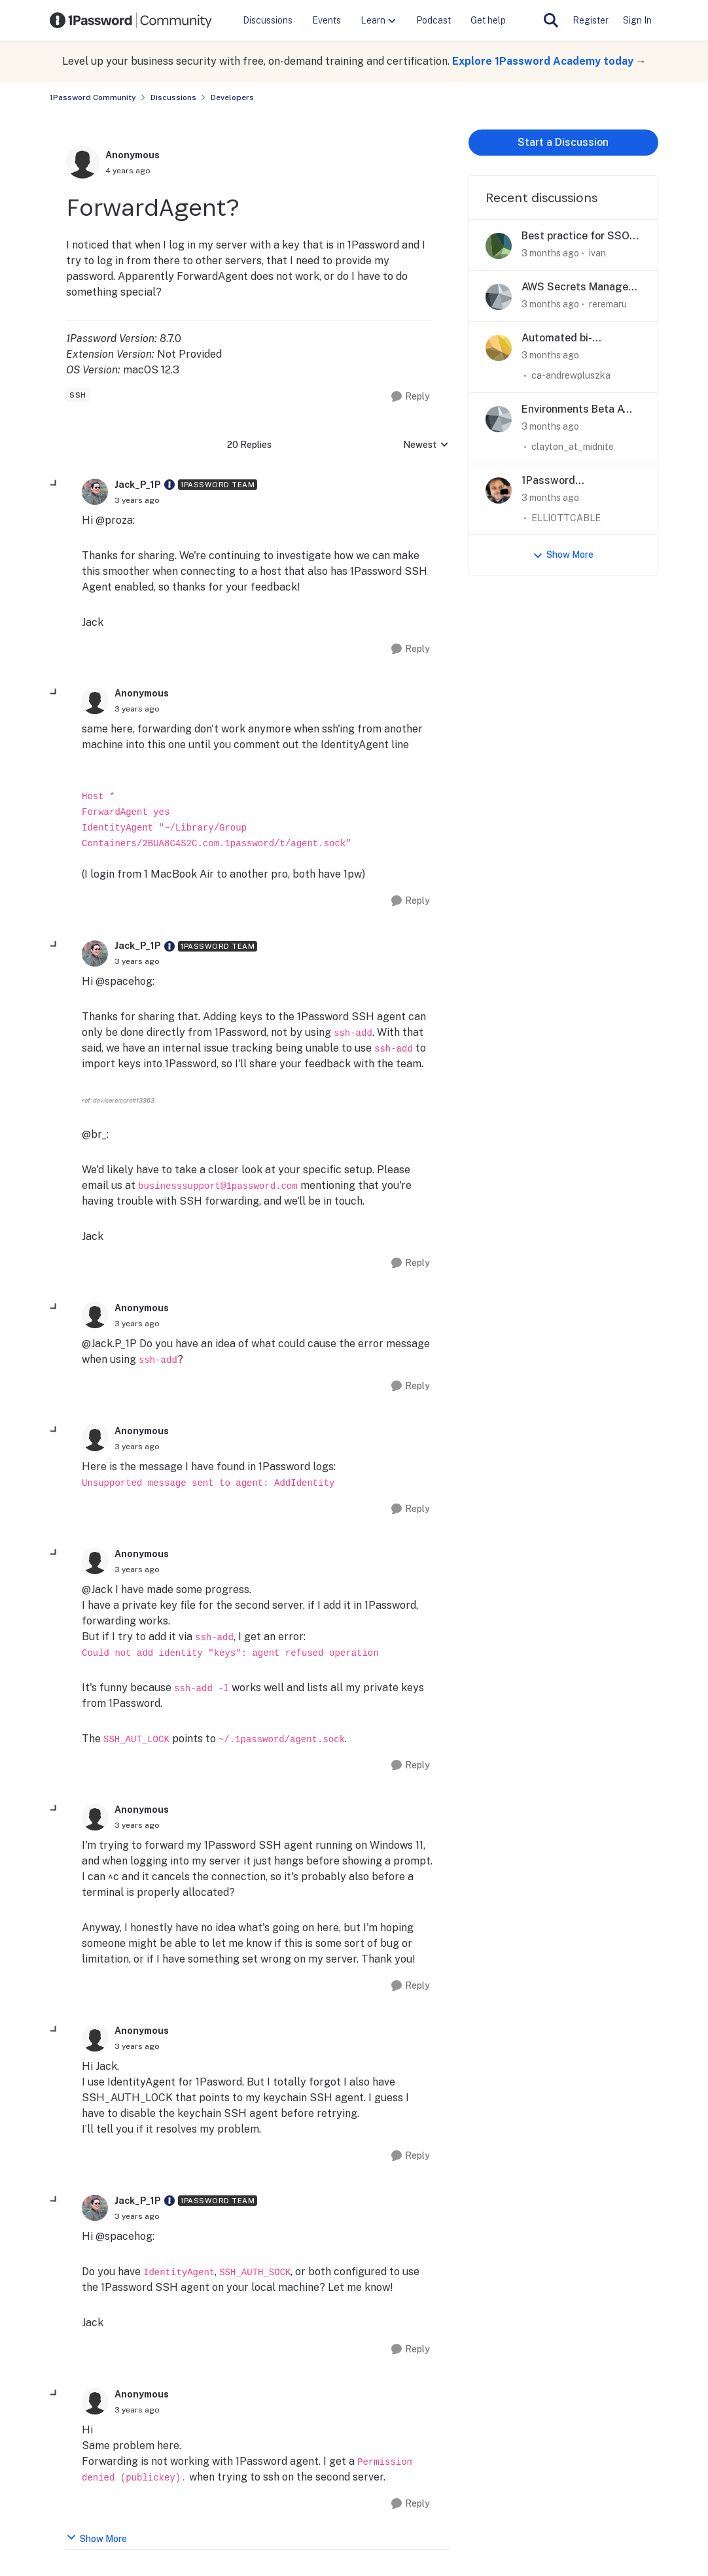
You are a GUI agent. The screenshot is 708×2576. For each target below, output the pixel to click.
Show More (96, 2538)
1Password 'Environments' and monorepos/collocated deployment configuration (577, 481)
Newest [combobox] (426, 445)
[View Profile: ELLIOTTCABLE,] (499, 490)
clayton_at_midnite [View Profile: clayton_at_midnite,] (572, 446)
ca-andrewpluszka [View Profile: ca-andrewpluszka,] (571, 375)
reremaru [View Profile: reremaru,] (608, 304)
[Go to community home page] (131, 20)
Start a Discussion (563, 142)
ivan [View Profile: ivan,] (597, 253)
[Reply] (411, 396)
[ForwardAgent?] (137, 500)
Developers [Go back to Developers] (232, 97)
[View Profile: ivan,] (499, 246)
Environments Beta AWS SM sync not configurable (581, 410)
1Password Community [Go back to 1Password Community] (93, 97)
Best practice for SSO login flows (575, 236)
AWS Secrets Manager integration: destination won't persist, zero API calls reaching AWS (580, 287)
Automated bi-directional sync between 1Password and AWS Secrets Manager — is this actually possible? (581, 338)
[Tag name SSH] (78, 395)
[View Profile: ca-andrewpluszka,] (499, 348)
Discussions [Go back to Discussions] (173, 97)
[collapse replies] (54, 484)
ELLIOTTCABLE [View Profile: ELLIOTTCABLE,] (566, 517)
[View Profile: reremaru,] (499, 297)
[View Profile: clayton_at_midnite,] (499, 419)
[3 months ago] (550, 253)
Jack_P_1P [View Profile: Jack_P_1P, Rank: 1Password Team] (138, 484)
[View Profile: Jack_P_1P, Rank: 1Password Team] (95, 492)
